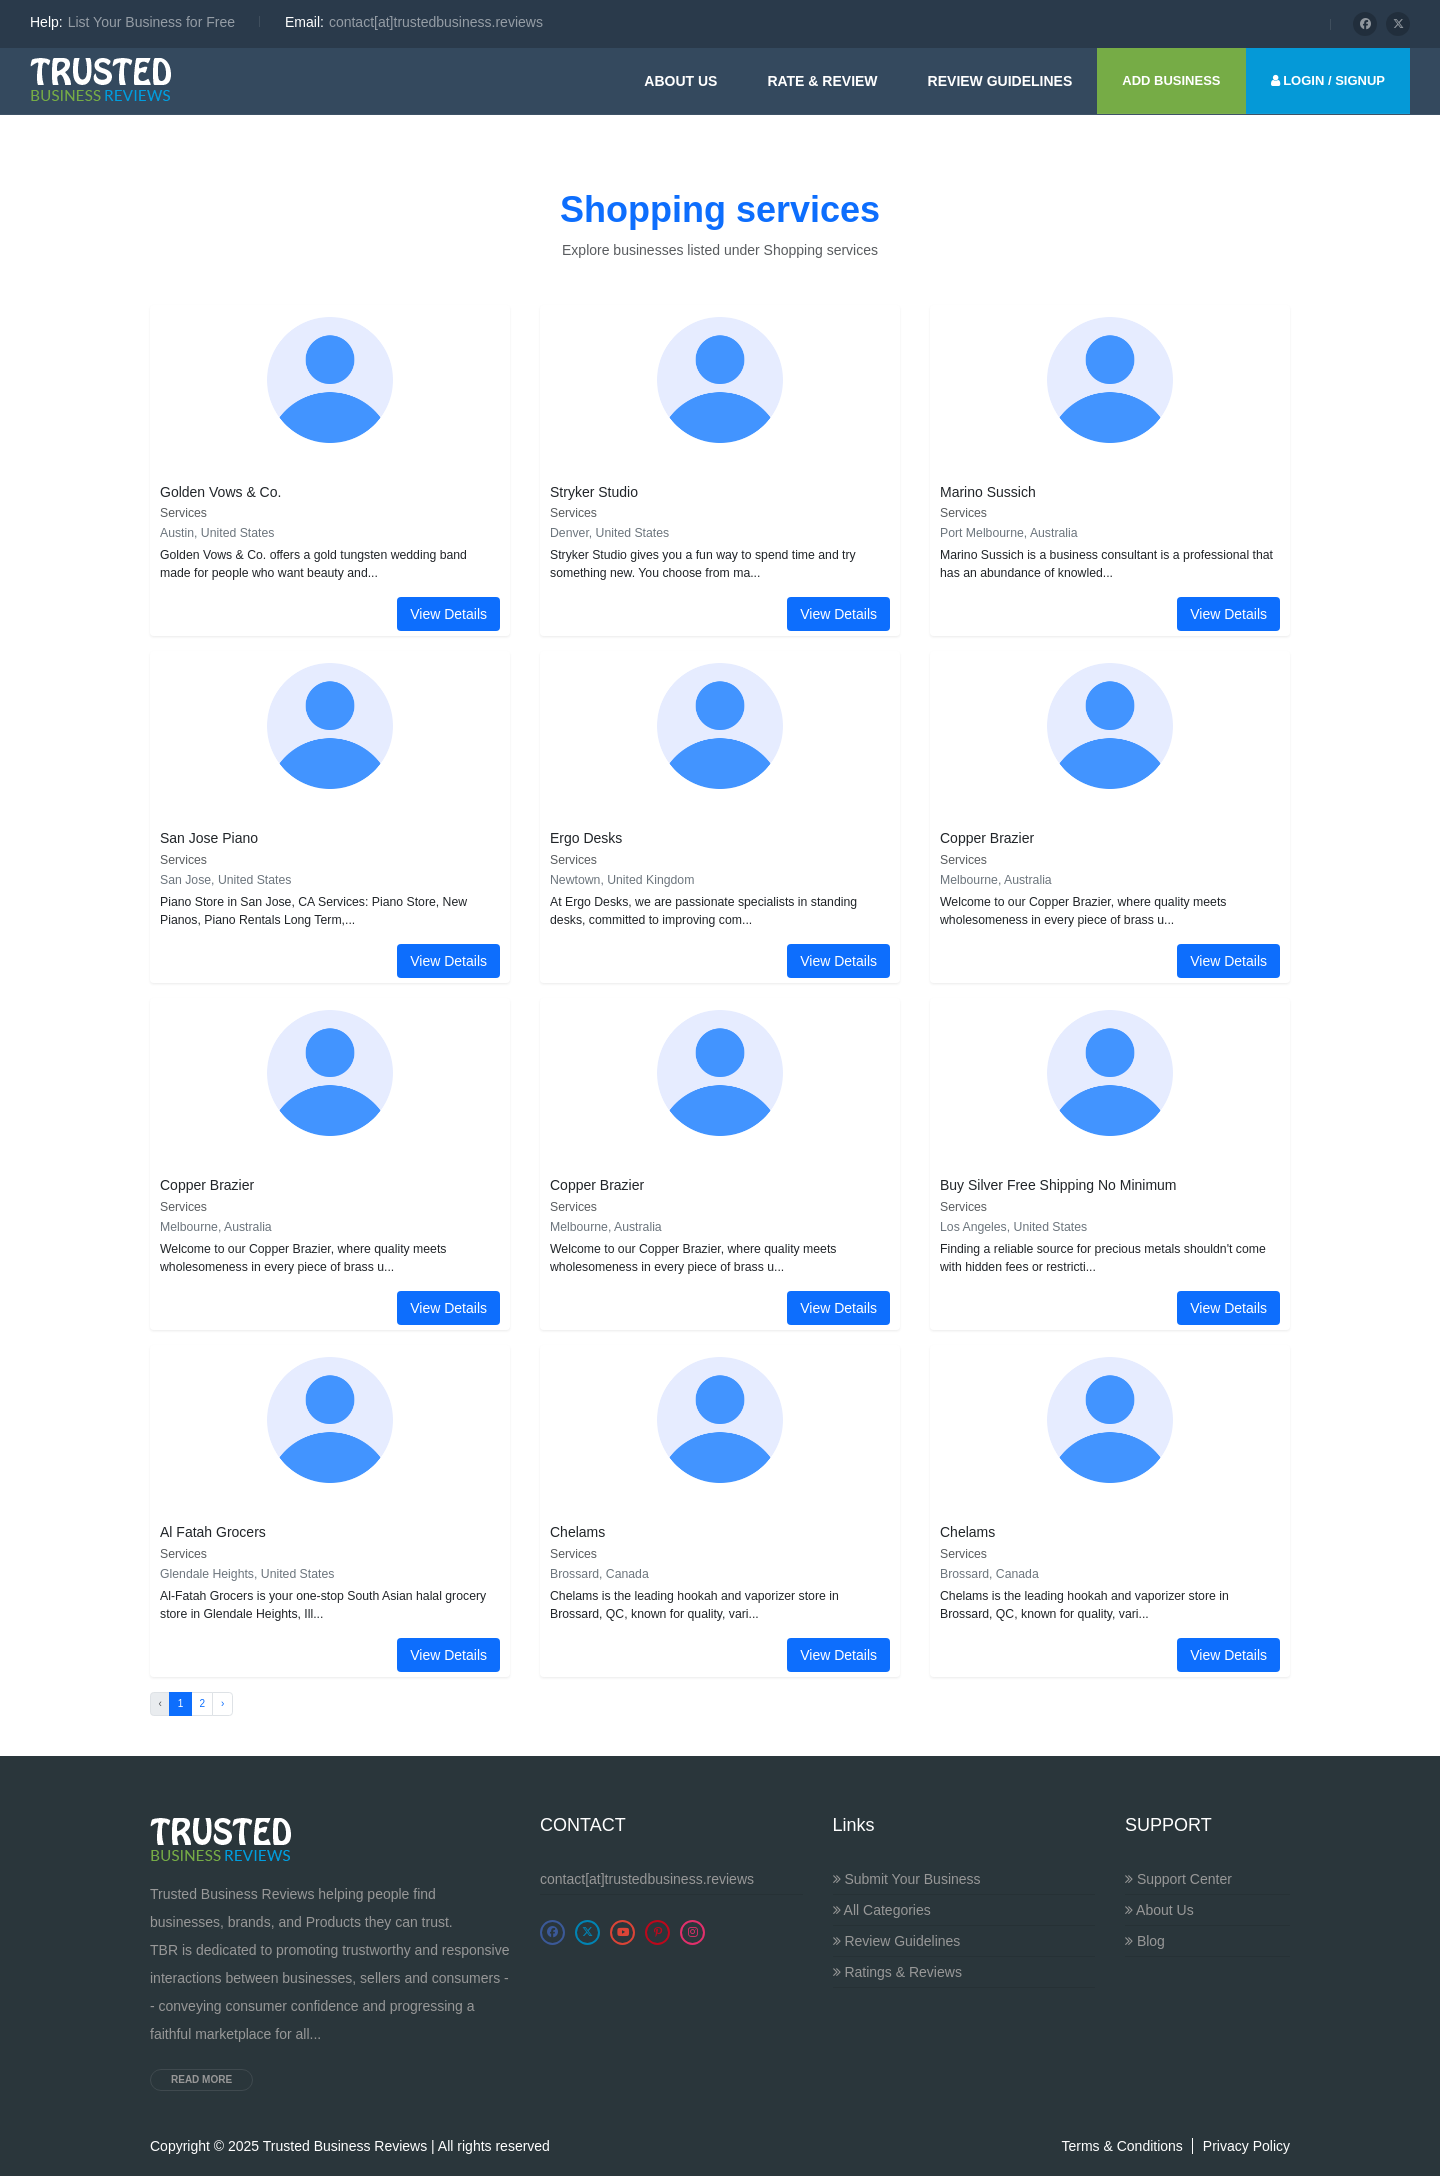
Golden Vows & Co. (220, 492)
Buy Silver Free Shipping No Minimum (1058, 1185)
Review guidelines (1000, 81)
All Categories (882, 1910)
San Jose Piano (209, 838)
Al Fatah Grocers (213, 1532)
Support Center (1178, 1879)
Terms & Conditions (1121, 2146)
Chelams (577, 1532)
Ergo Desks (586, 838)
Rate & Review (822, 81)
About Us (680, 81)
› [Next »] (222, 1703)
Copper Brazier (987, 838)
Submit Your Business (907, 1879)
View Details (448, 614)
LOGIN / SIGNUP (1328, 80)
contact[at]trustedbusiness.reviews (647, 1879)
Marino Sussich (988, 492)
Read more (201, 2079)
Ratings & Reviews (897, 1972)
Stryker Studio (594, 492)
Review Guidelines (897, 1941)
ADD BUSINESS (1171, 80)
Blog (1145, 1941)
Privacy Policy (1246, 2146)
